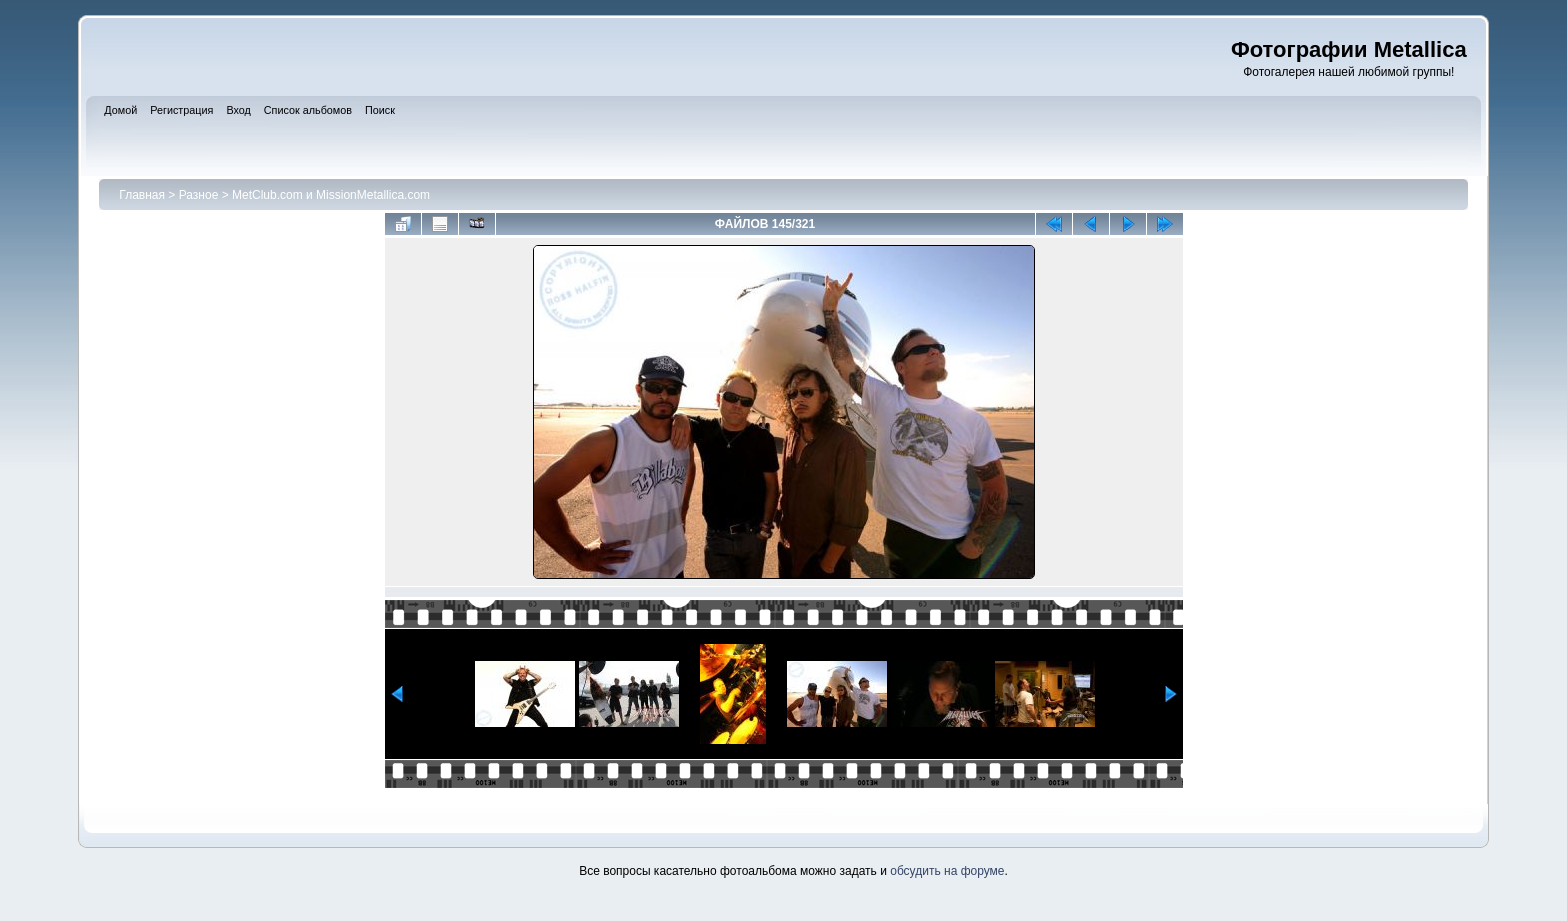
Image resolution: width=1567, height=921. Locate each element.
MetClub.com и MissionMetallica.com (331, 195)
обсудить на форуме (947, 871)
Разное (199, 195)
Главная (142, 195)
